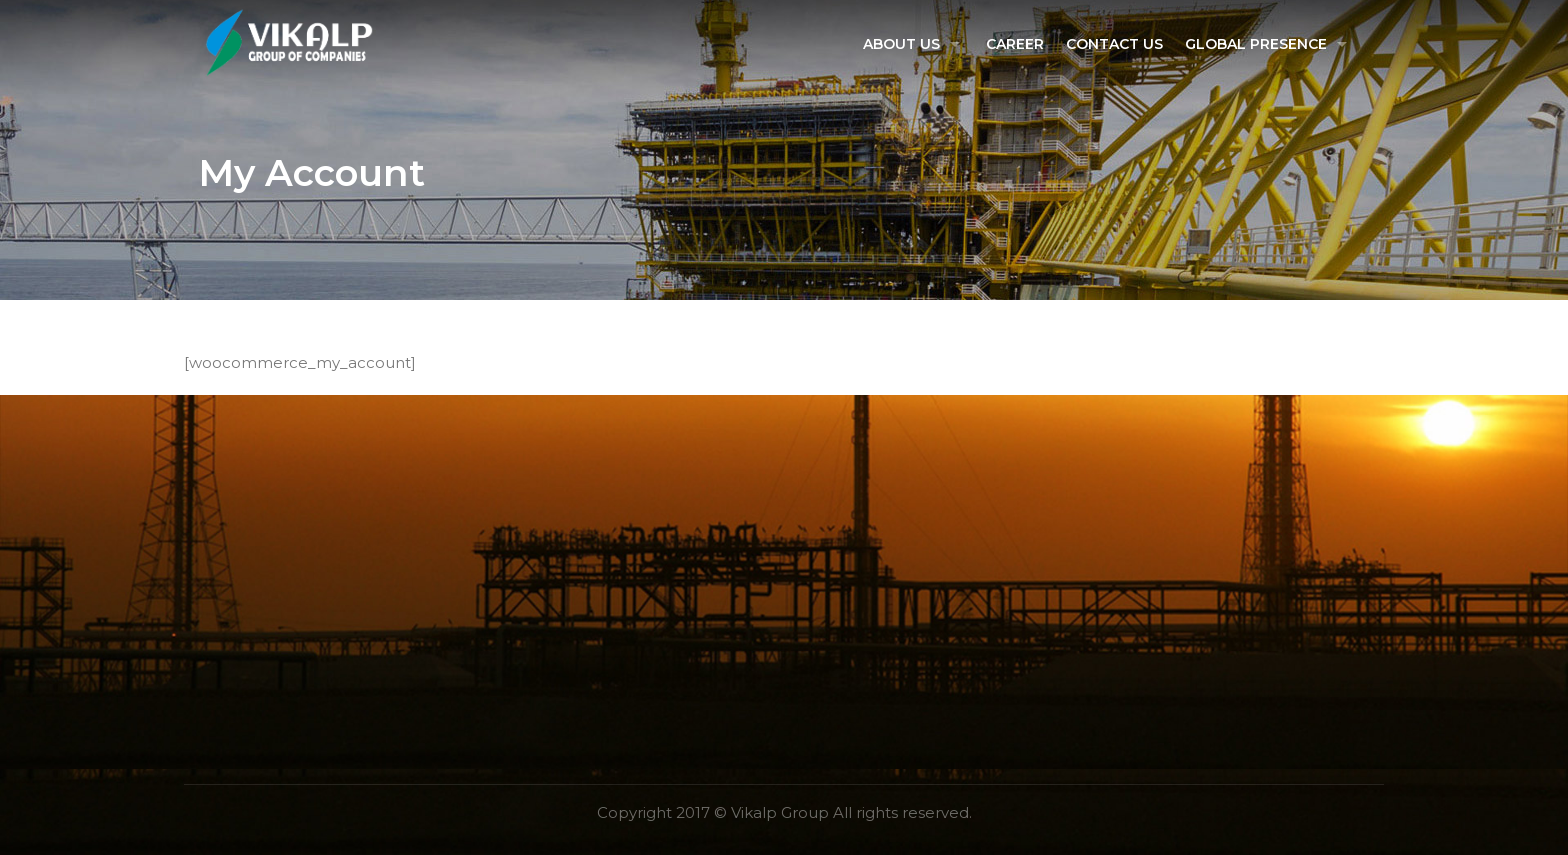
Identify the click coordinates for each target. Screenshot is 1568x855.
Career (1015, 44)
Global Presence (1256, 44)
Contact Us (1114, 44)
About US (901, 44)
